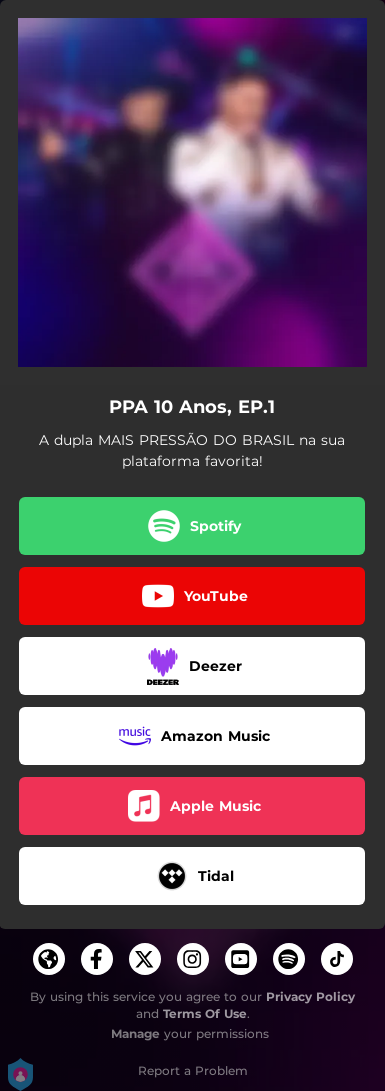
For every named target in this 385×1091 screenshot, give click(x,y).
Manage (135, 1033)
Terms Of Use (205, 1013)
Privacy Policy (310, 996)
